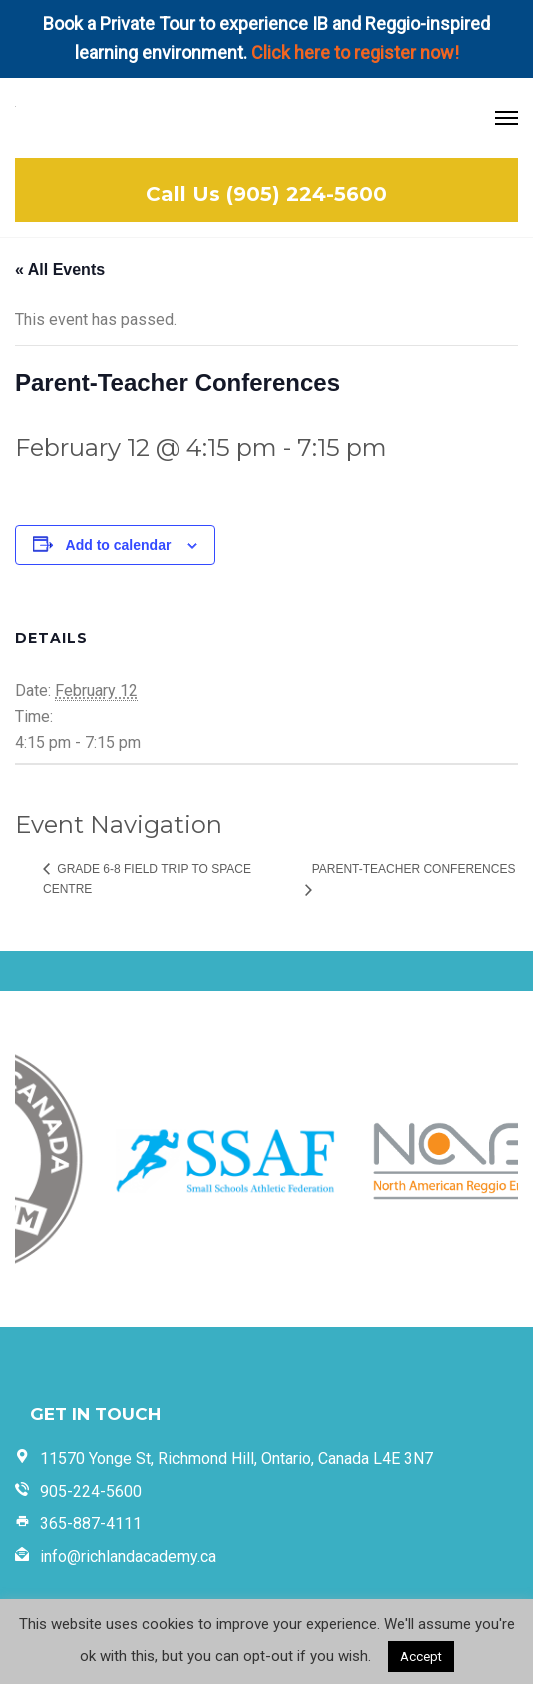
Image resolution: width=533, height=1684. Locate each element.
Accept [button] (421, 1656)
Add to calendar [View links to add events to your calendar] (119, 545)
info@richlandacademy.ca (128, 1556)
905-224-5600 (91, 1491)
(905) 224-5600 (306, 194)
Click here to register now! (355, 52)
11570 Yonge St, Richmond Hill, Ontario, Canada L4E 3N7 (236, 1458)
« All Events (60, 269)
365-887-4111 (91, 1523)
